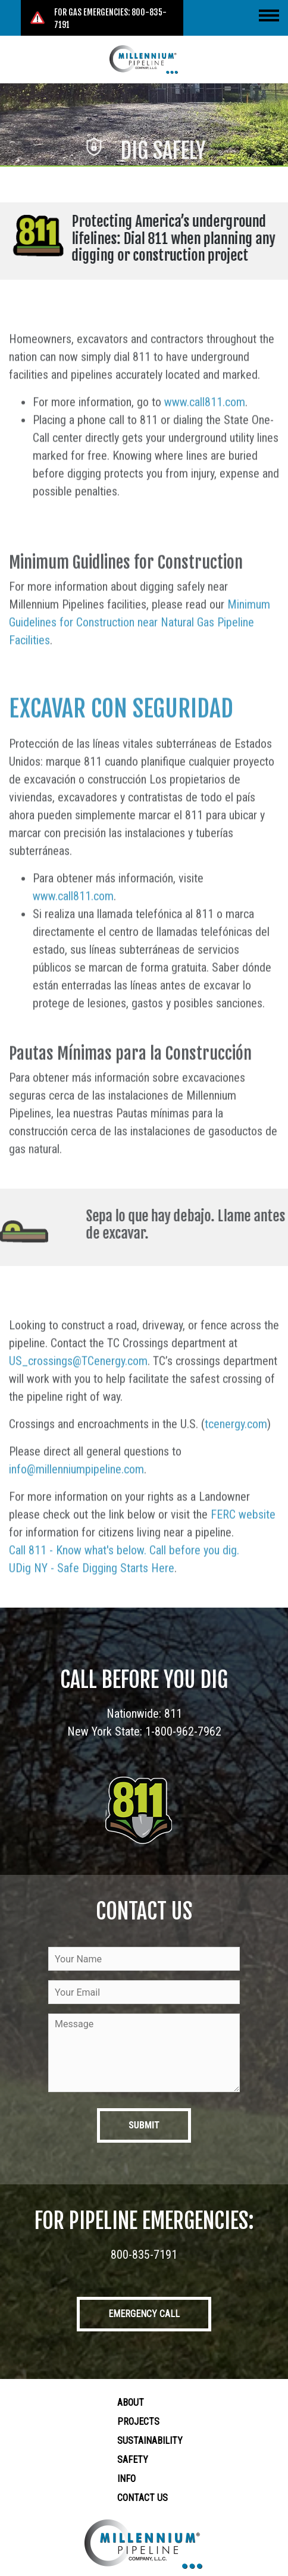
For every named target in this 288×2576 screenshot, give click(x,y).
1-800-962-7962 (183, 1731)
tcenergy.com (236, 1464)
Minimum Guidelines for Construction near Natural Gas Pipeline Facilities (139, 662)
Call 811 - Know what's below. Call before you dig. (124, 1590)
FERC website (243, 1555)
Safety (132, 2459)
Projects (138, 2421)
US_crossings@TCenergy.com (78, 1401)
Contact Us (142, 2497)
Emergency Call (144, 2313)
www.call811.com (204, 442)
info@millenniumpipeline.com (76, 1509)
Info (126, 2478)
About (130, 2402)
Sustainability (150, 2440)
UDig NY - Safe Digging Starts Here (91, 1608)
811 (173, 1713)
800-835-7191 (144, 2254)
